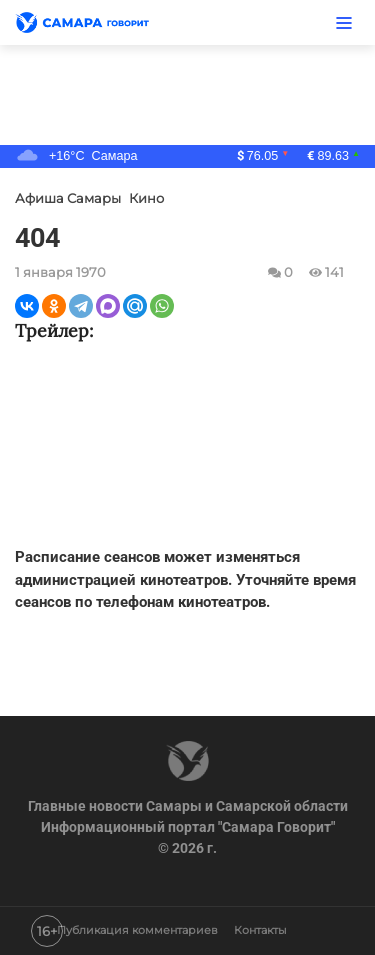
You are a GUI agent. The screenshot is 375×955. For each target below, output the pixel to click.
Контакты (260, 931)
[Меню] (344, 22)
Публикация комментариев (137, 931)
